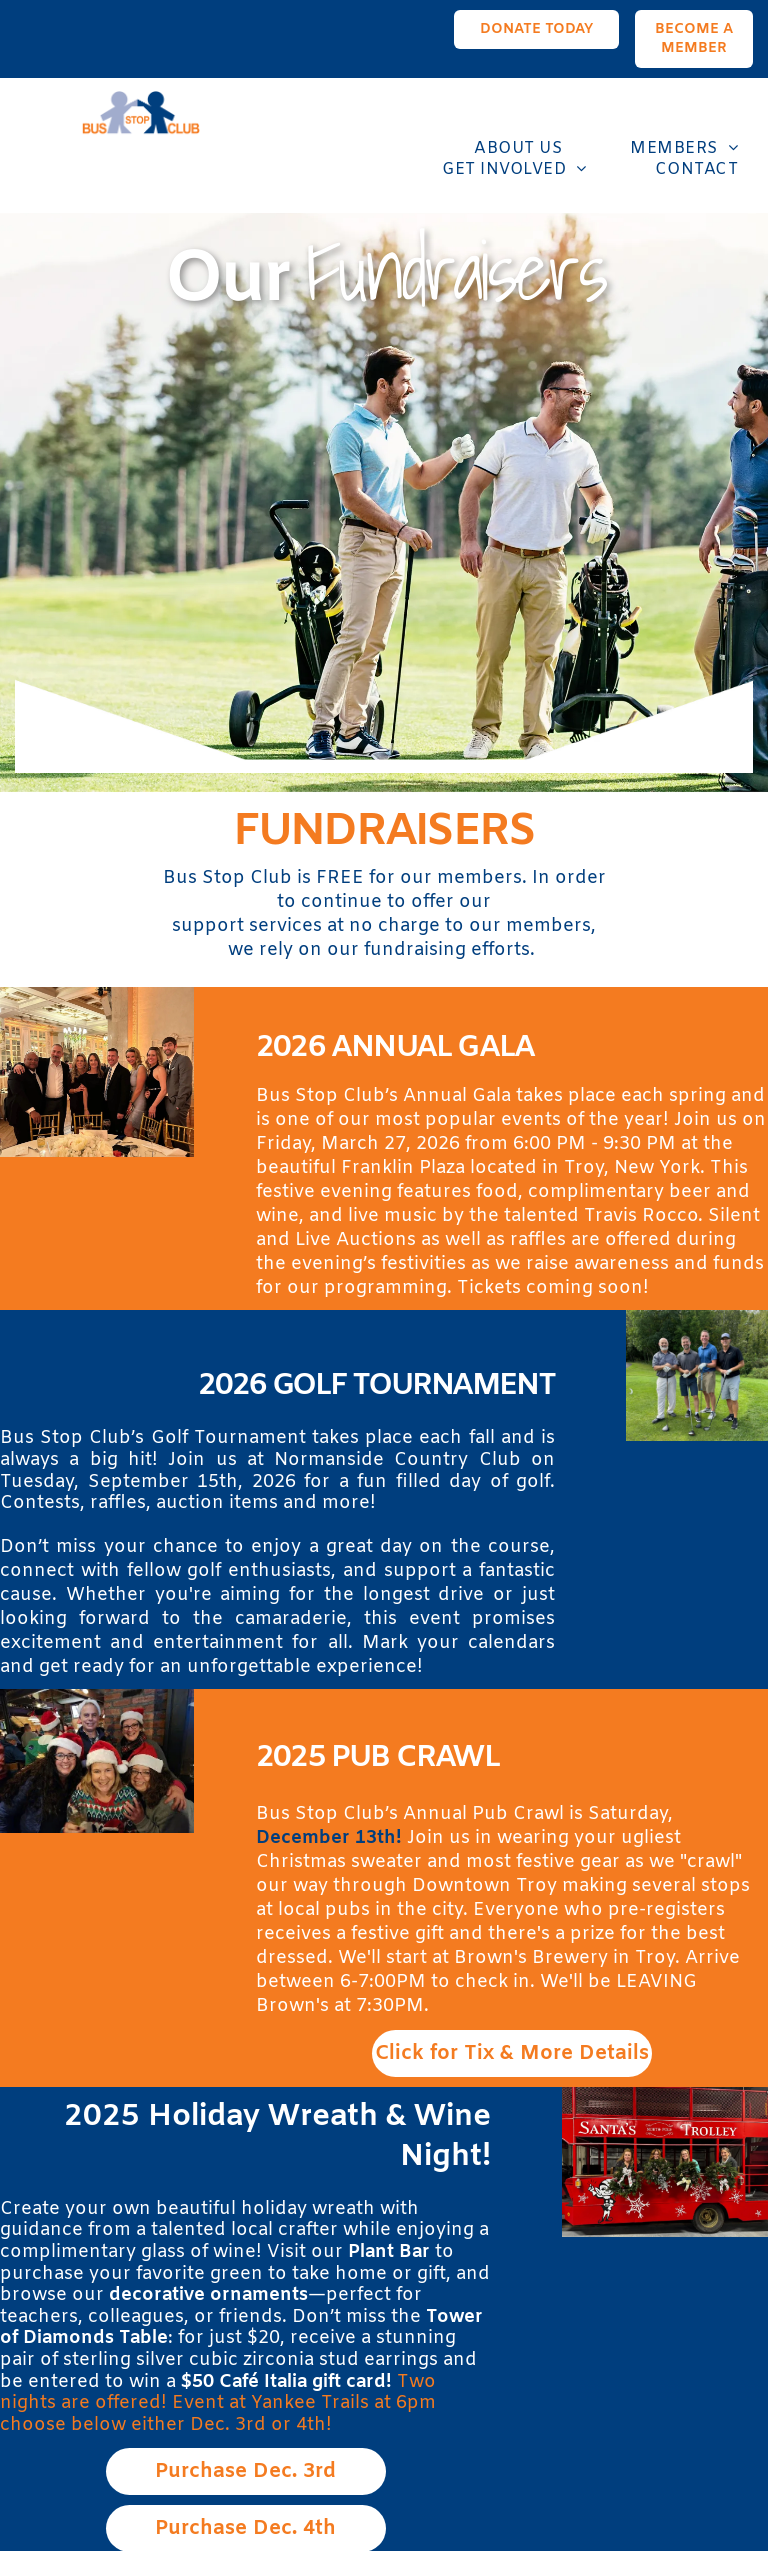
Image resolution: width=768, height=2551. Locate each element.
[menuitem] (499, 148)
